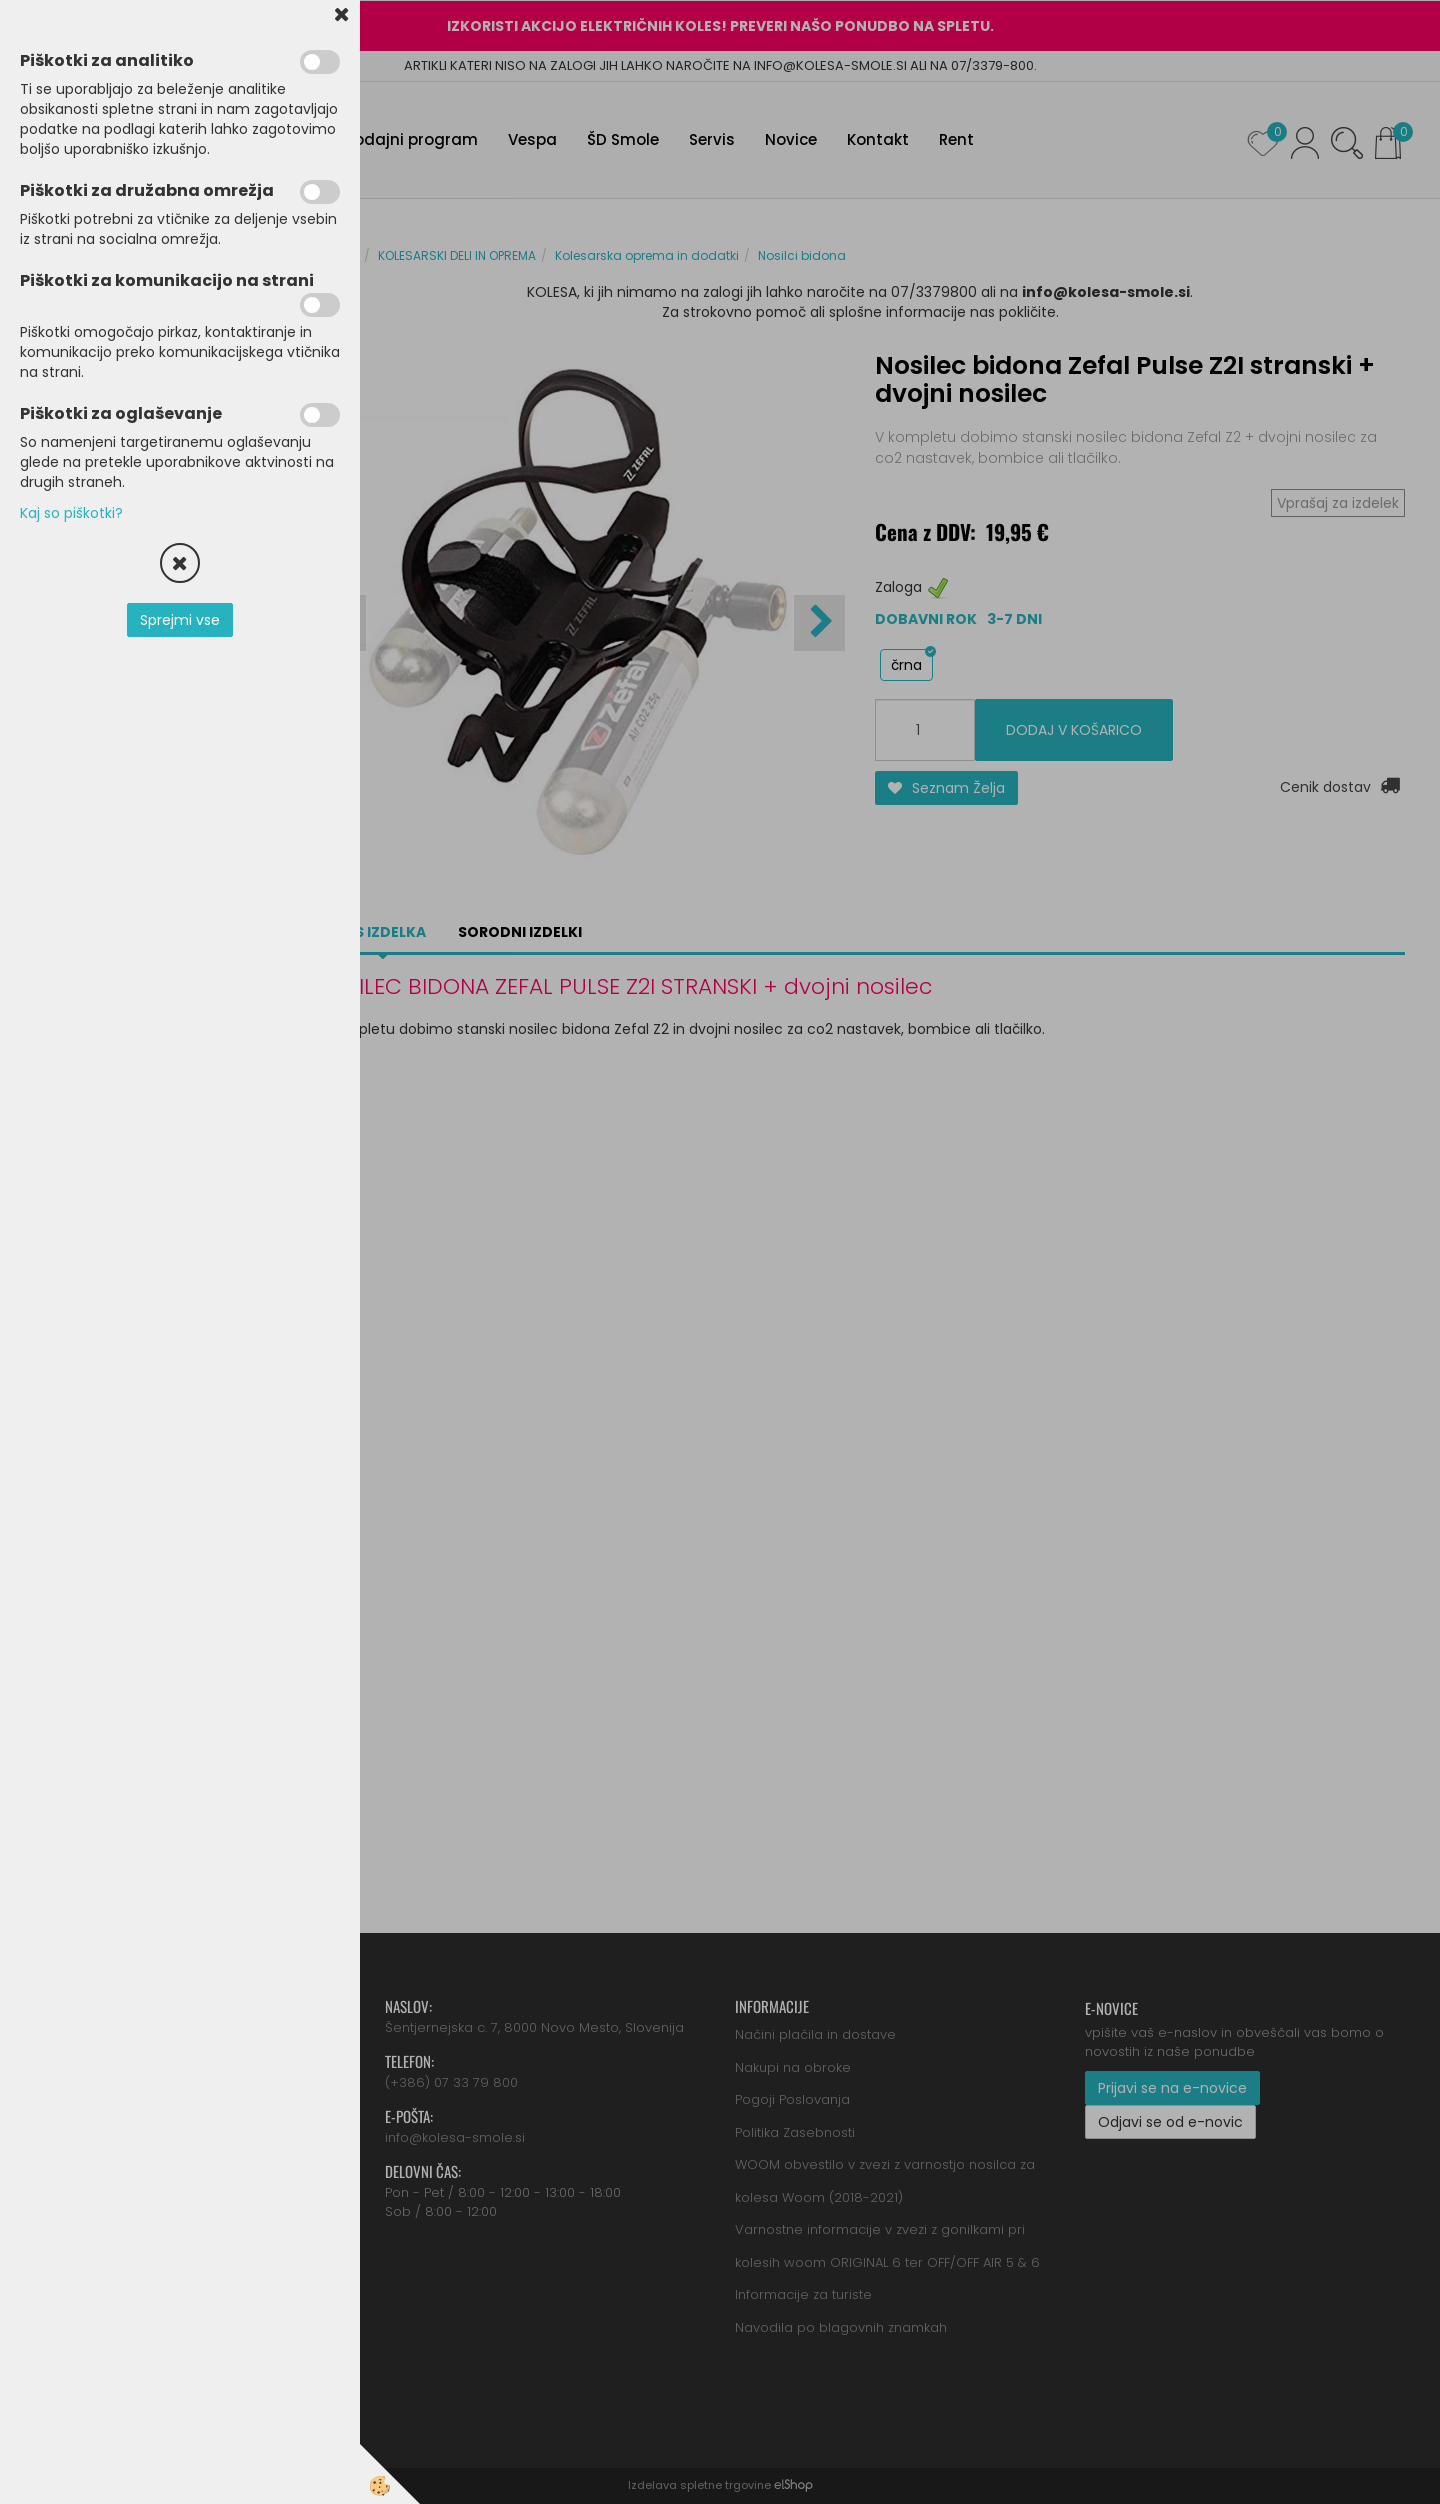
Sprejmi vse (180, 620)
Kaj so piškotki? (71, 513)
